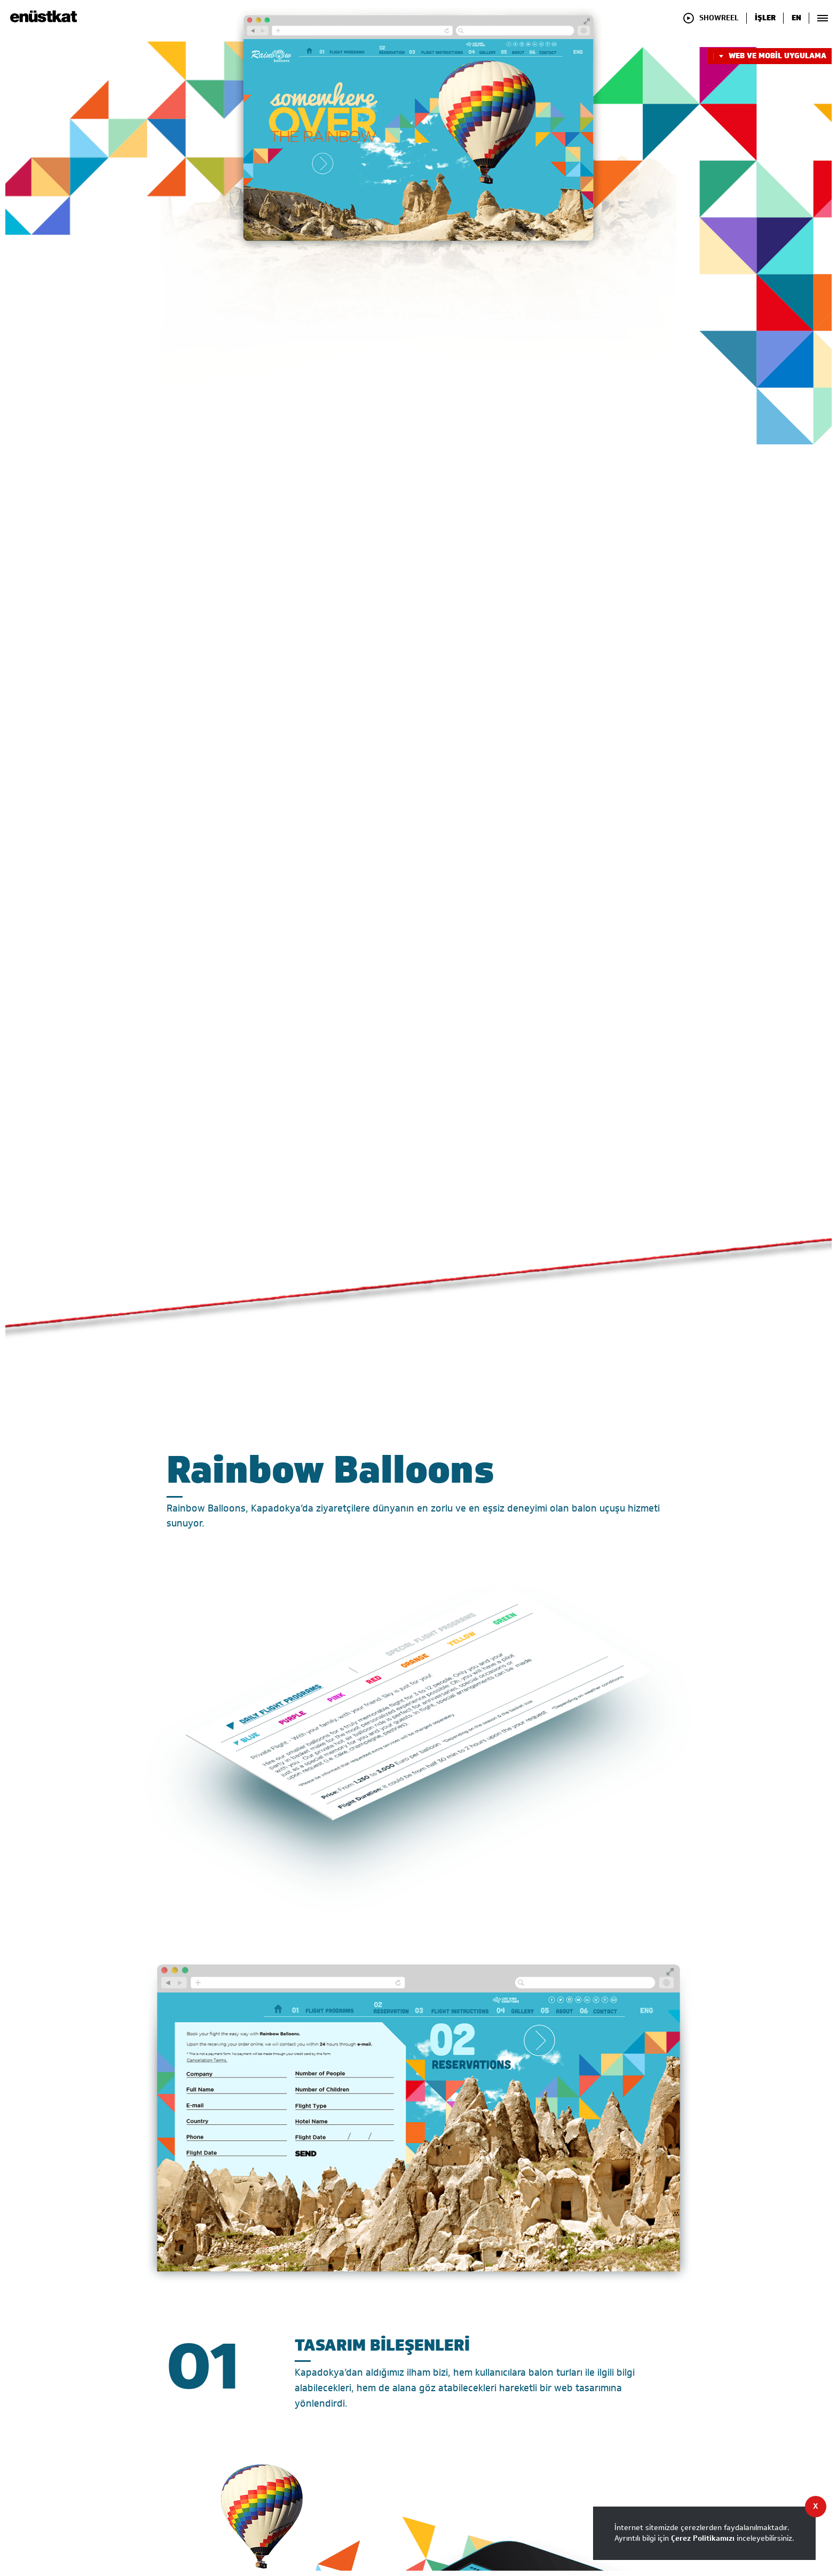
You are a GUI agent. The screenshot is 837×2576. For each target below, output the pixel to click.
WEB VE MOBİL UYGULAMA (769, 56)
